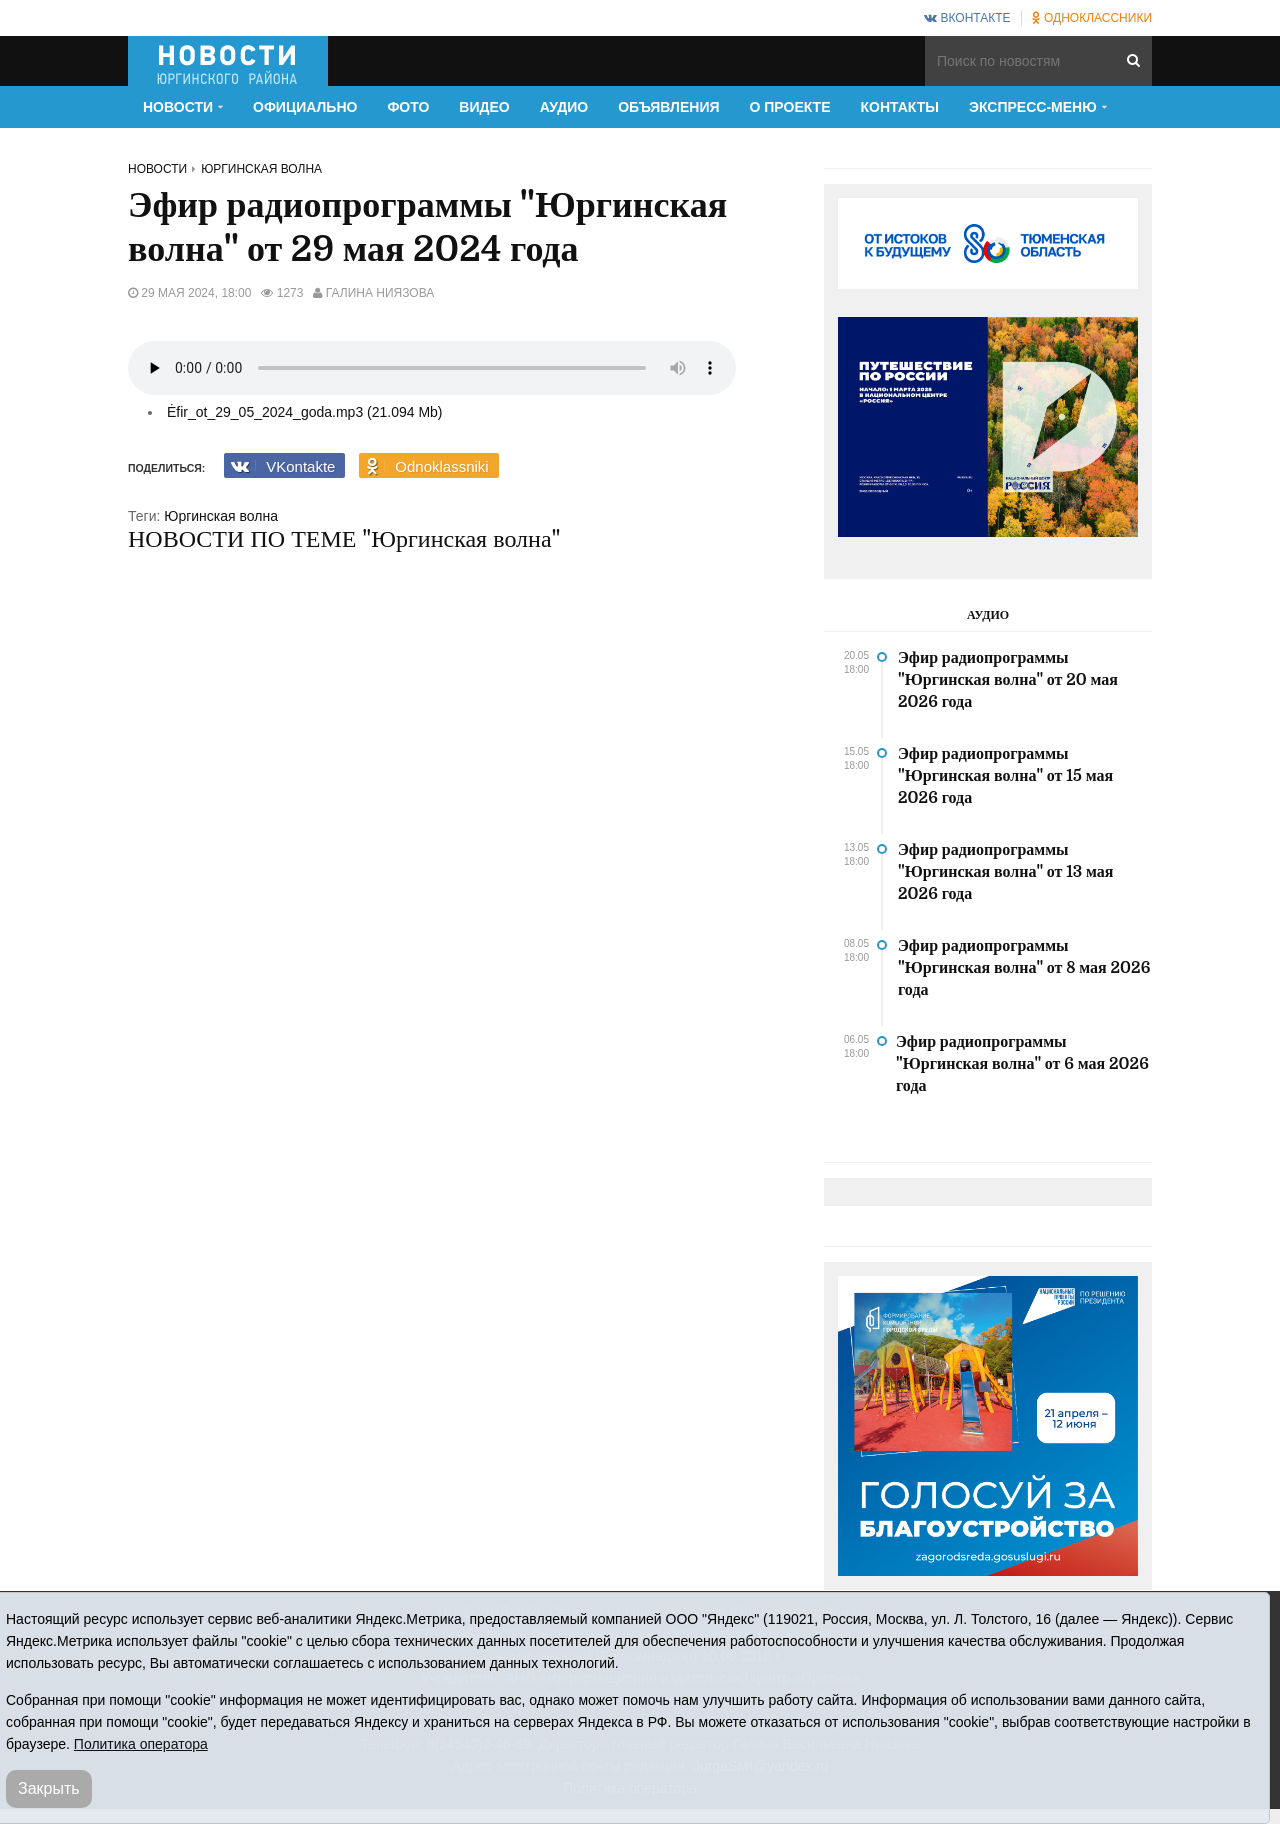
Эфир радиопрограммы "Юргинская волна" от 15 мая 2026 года (1005, 776)
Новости (157, 169)
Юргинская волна (261, 169)
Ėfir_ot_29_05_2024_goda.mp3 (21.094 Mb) (305, 412)
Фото (408, 107)
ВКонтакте (967, 18)
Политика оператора (141, 1744)
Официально (305, 107)
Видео (484, 107)
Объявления (668, 107)
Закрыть (49, 1788)
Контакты (900, 107)
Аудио (564, 107)
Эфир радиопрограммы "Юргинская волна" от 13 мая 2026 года (1006, 872)
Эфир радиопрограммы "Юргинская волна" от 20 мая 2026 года (1008, 680)
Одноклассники (1092, 18)
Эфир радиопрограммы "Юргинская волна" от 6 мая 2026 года (1022, 1064)
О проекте (790, 107)
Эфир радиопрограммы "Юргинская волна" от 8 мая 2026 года (1024, 968)
